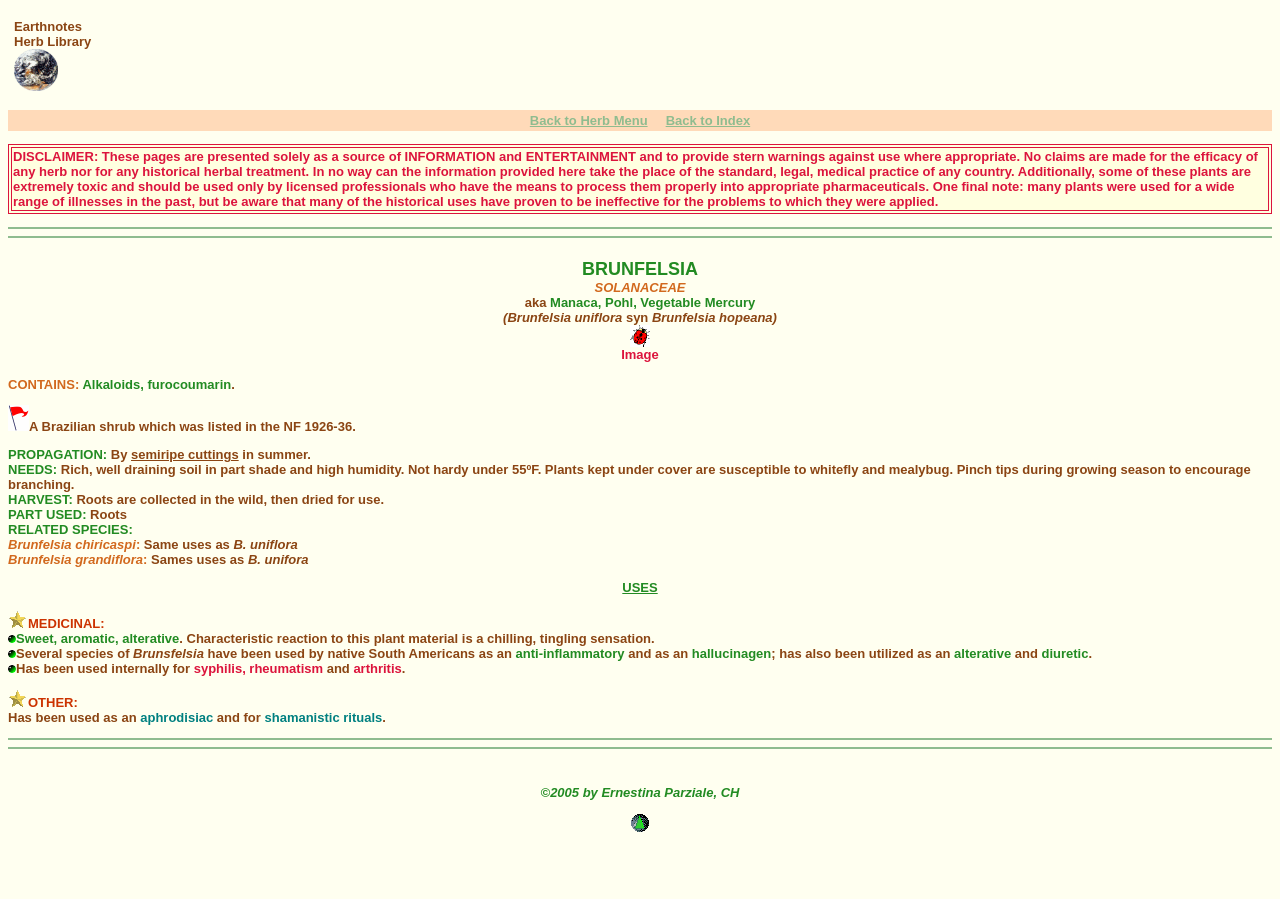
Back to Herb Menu (589, 120)
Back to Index (708, 120)
